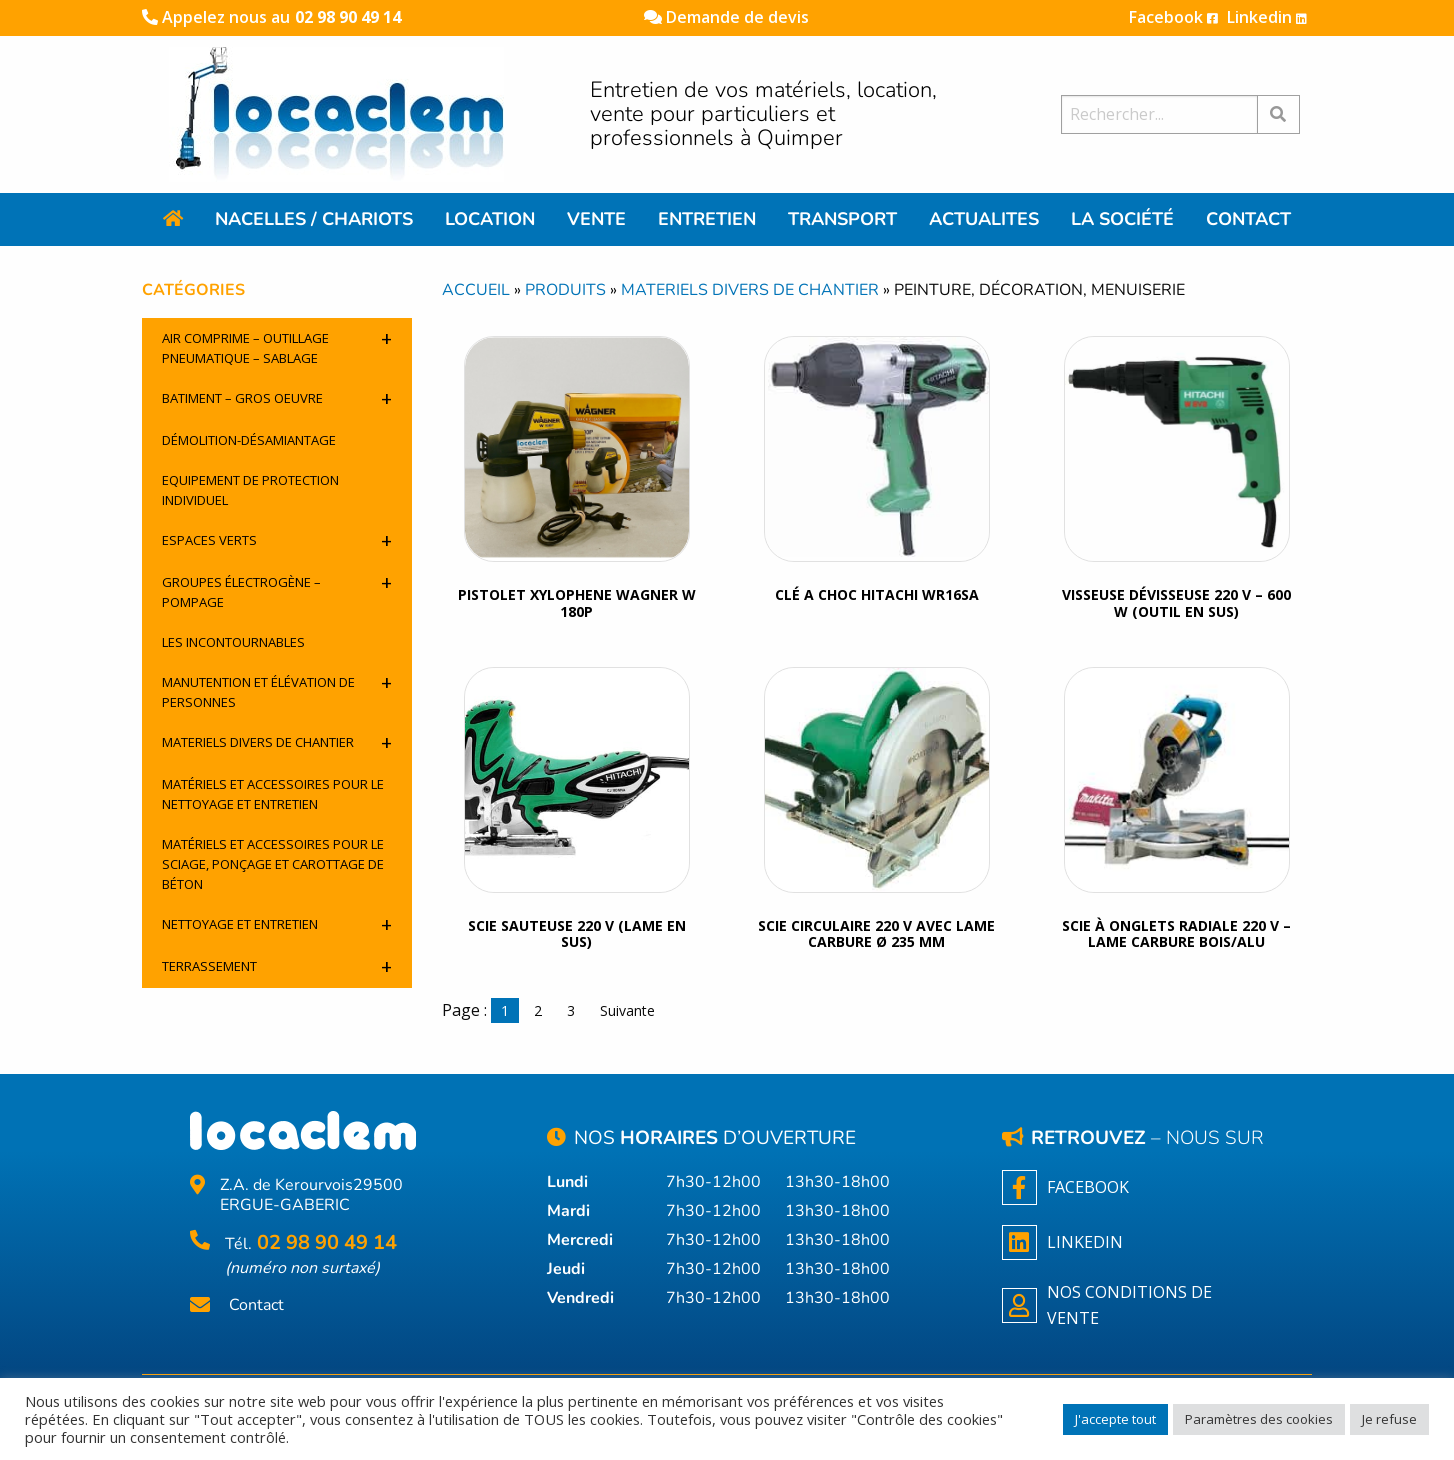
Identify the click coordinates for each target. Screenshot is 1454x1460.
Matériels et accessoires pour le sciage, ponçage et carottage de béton (273, 864)
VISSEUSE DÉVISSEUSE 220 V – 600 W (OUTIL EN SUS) (1176, 603)
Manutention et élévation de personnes (277, 690)
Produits (565, 290)
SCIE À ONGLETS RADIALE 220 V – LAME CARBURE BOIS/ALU (1176, 934)
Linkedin (1267, 17)
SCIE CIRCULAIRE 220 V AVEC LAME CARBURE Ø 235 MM (876, 934)
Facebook (1173, 17)
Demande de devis (726, 17)
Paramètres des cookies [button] (1259, 1419)
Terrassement (277, 966)
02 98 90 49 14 (348, 17)
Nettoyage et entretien (277, 924)
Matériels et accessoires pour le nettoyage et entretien (273, 794)
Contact (256, 1305)
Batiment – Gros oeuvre (277, 398)
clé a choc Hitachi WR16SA (877, 594)
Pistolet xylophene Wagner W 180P (577, 603)
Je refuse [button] (1389, 1419)
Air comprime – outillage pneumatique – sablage (277, 346)
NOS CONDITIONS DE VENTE (1107, 1305)
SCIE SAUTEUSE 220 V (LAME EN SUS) (577, 934)
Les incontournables (233, 642)
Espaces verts (277, 540)
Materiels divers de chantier (277, 742)
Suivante (627, 1010)
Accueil (476, 290)
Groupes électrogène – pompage (277, 590)
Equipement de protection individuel (250, 490)
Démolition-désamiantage (249, 440)
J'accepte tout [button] (1115, 1419)
